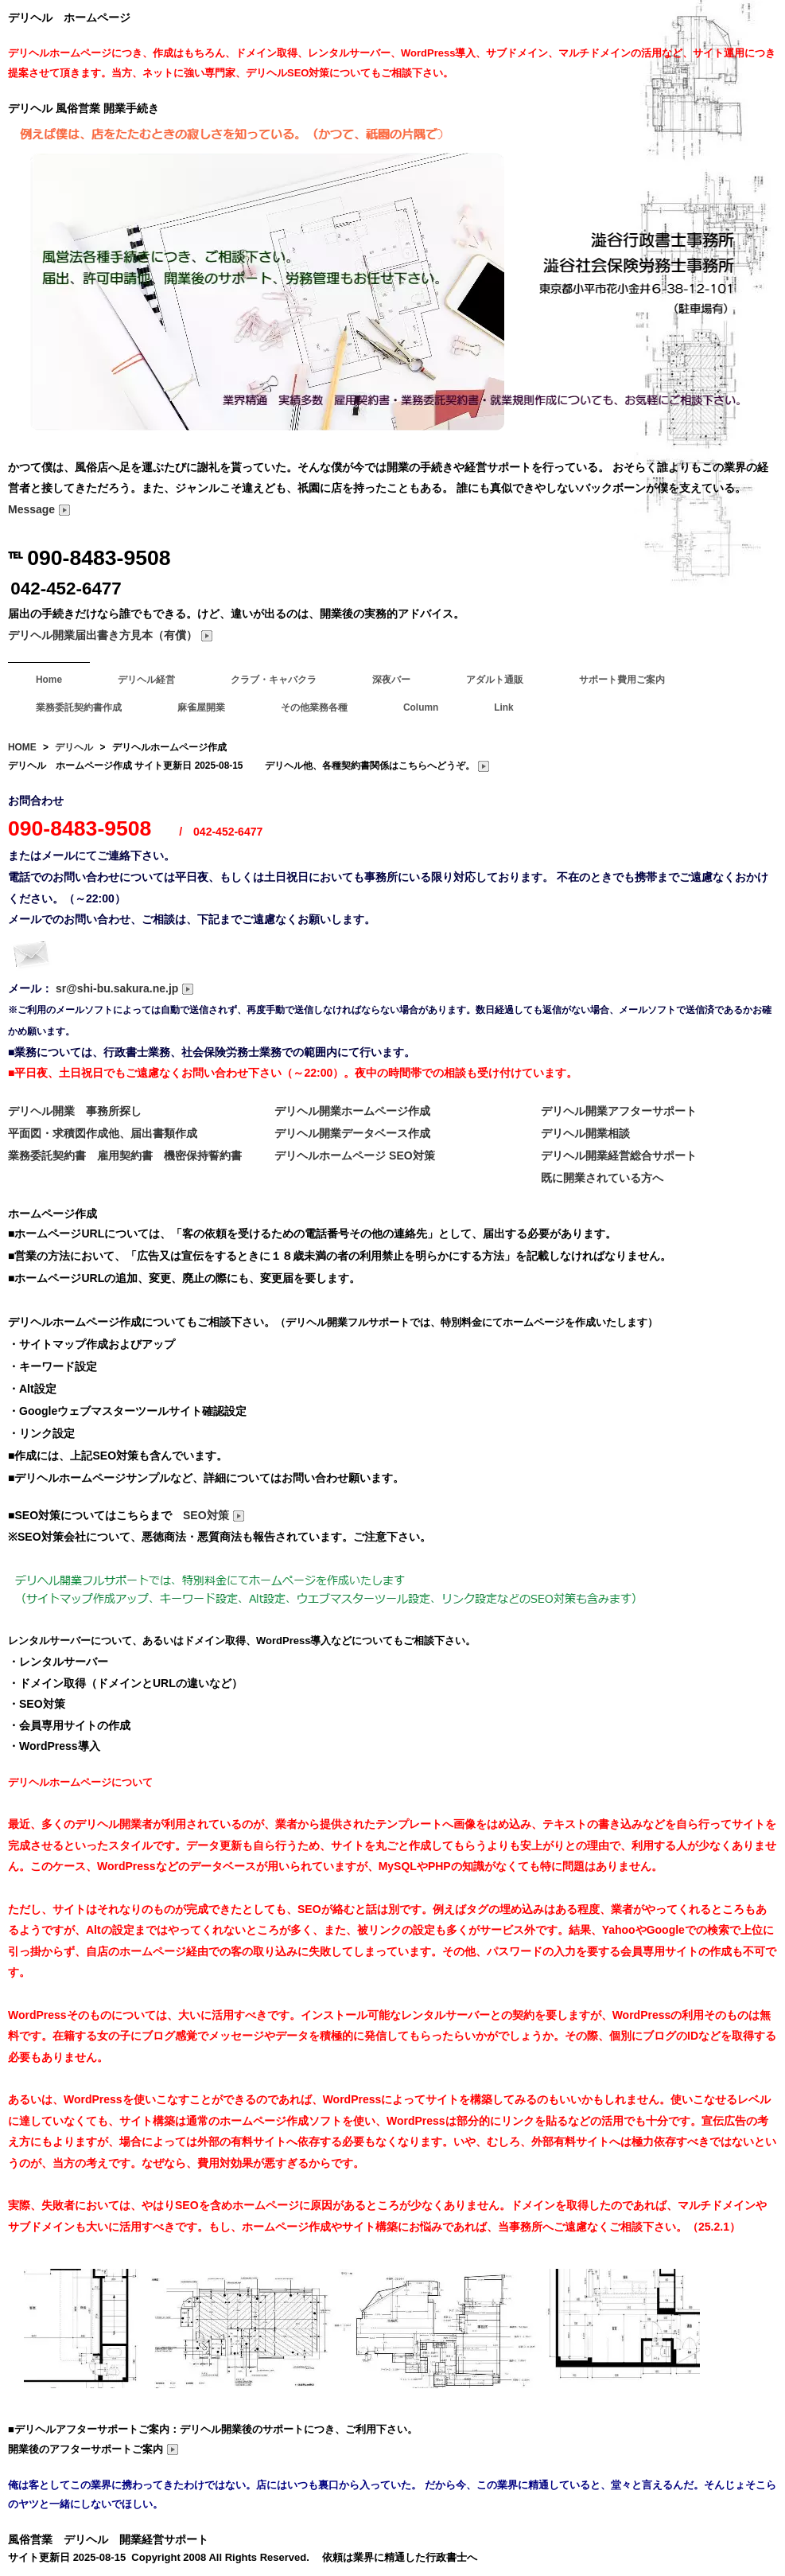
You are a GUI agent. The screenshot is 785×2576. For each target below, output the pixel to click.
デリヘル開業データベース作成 (352, 1133)
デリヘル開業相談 (585, 1133)
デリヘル (74, 747)
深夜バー (391, 679)
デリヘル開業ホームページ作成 (352, 1111)
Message (39, 509)
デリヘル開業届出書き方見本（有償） (110, 635)
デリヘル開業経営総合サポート (619, 1155)
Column (420, 707)
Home (49, 679)
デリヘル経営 (146, 679)
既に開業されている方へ (602, 1177)
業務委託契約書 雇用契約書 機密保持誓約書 (125, 1155)
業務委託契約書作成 (79, 707)
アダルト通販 (494, 679)
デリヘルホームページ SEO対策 (354, 1155)
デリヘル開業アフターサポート (619, 1111)
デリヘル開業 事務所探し (75, 1111)
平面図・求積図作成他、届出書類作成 (102, 1133)
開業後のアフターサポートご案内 (93, 2449)
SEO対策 (213, 1515)
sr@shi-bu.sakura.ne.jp (125, 988)
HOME (22, 747)
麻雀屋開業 (201, 707)
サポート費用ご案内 (622, 679)
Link (503, 707)
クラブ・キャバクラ (274, 679)
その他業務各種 (314, 707)
